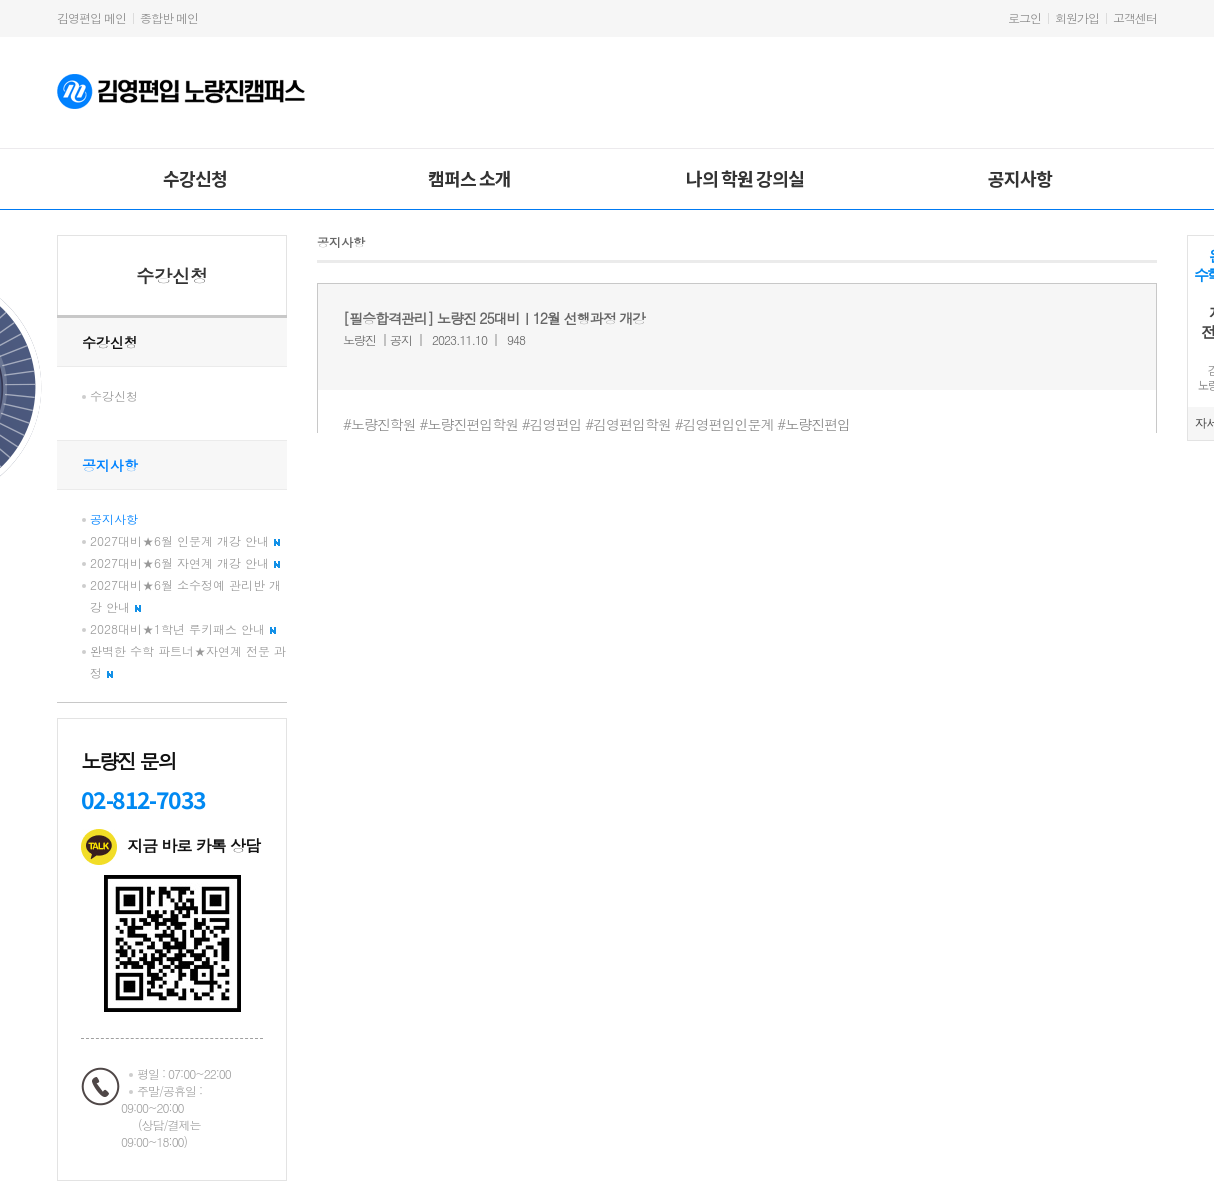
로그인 (1024, 17)
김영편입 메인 (91, 17)
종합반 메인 (169, 17)
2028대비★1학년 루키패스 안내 (183, 628)
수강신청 (195, 178)
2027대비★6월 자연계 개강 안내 (185, 562)
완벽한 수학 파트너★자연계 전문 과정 (188, 661)
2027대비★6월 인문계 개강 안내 (185, 540)
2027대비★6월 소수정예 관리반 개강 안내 (185, 595)
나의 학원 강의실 (745, 178)
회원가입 (1077, 17)
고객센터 (1135, 17)
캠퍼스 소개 (469, 178)
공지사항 (1020, 178)
